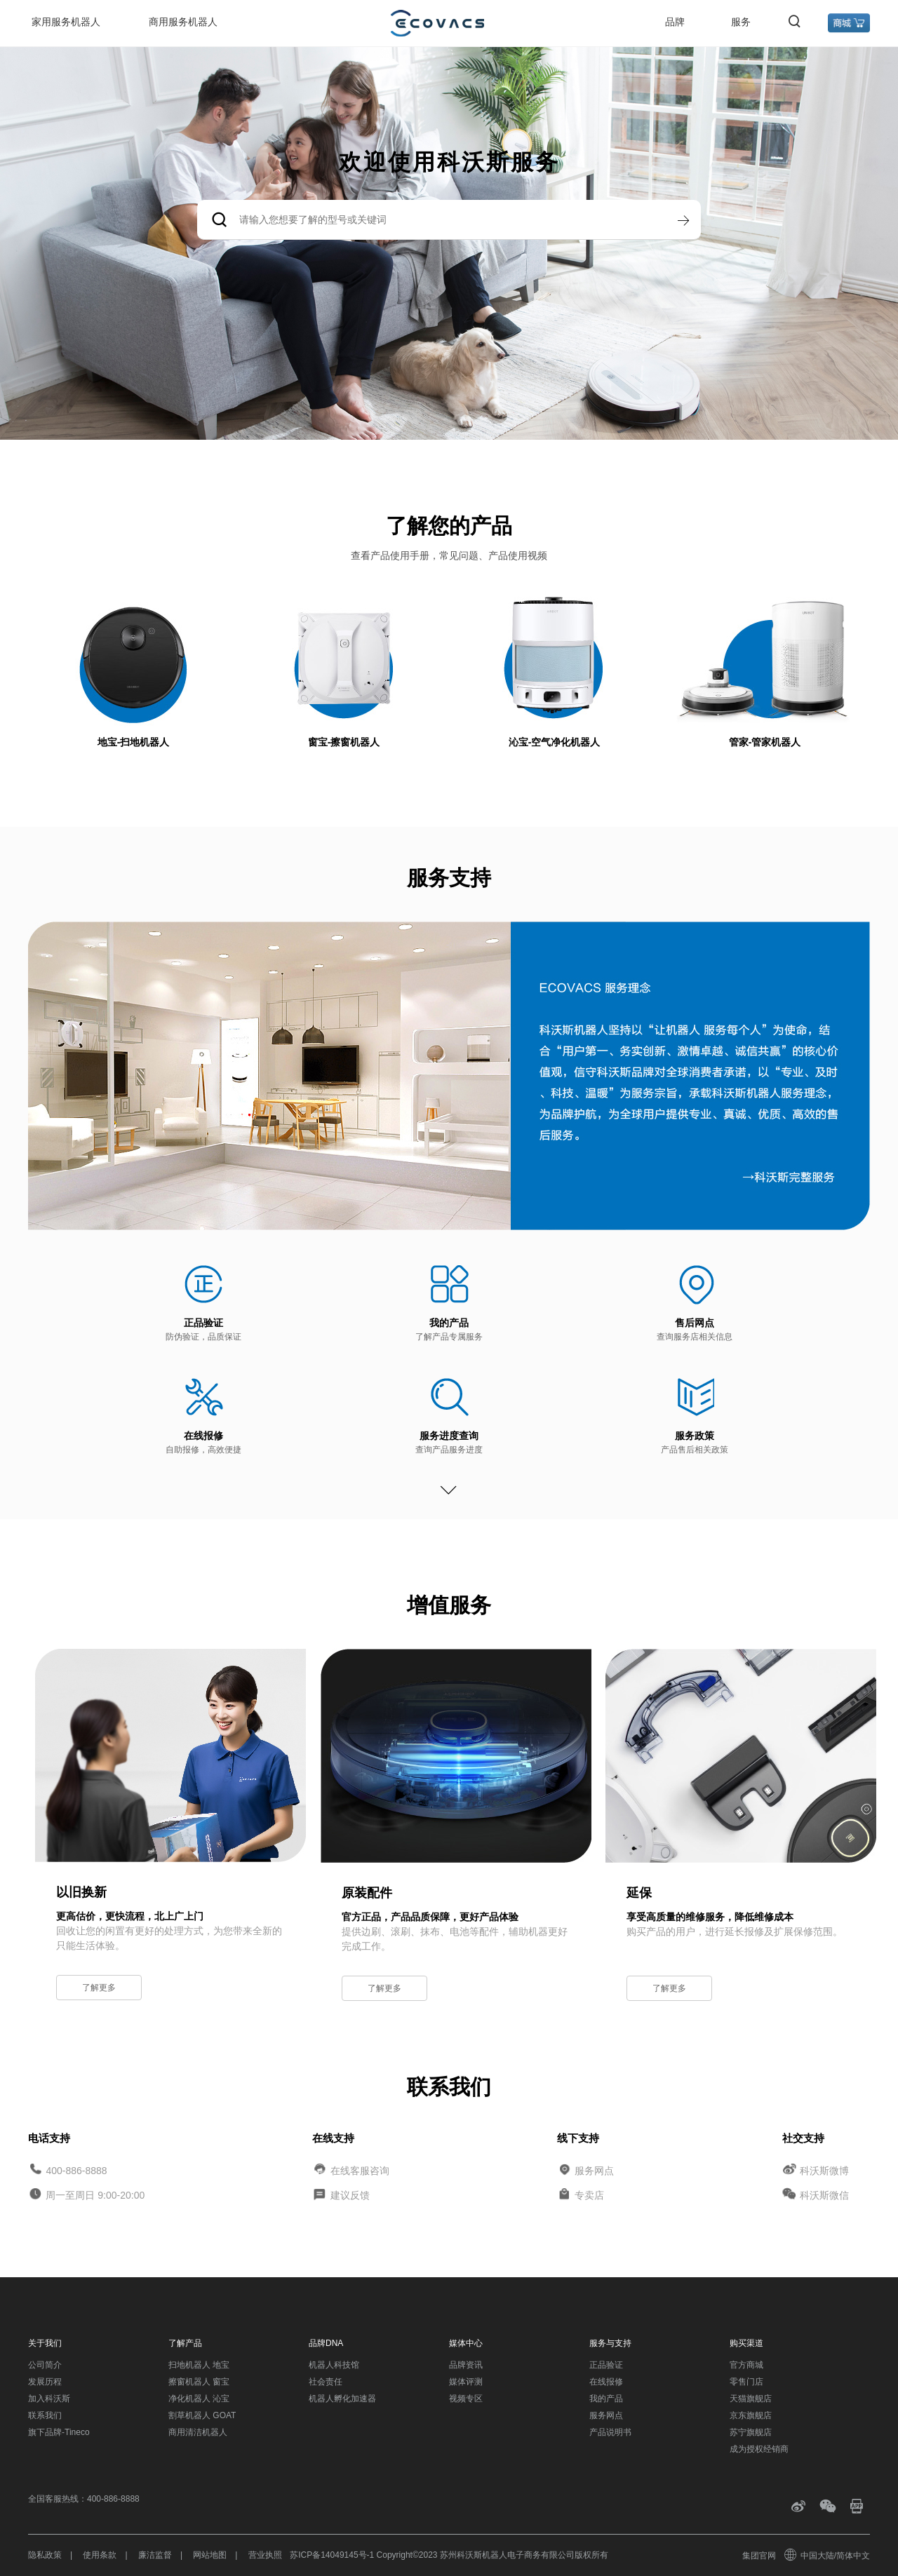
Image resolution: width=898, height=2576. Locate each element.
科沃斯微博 (824, 2170)
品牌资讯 (466, 2365)
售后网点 (694, 1322)
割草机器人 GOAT (202, 2415)
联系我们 (45, 2415)
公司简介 (45, 2365)
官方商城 (746, 2365)
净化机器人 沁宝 (198, 2398)
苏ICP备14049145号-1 (332, 2555)
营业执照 (265, 2555)
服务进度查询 (449, 1435)
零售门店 (746, 2382)
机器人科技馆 (334, 2365)
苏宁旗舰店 (751, 2432)
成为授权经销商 (759, 2449)
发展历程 (45, 2382)
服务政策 (694, 1435)
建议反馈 (350, 2195)
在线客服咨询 (359, 2170)
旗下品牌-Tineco (59, 2432)
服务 (741, 21)
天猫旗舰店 (751, 2398)
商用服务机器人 (183, 21)
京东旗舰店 (751, 2415)
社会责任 (325, 2382)
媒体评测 (466, 2382)
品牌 (675, 21)
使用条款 (99, 2555)
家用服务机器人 (66, 21)
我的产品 (449, 1322)
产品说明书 (610, 2432)
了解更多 (99, 1987)
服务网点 (594, 2170)
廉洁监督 (155, 2555)
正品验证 (203, 1322)
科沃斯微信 (824, 2195)
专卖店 (589, 2195)
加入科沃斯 (49, 2398)
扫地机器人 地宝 (198, 2365)
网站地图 (210, 2555)
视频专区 (466, 2398)
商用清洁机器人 (197, 2432)
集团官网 (759, 2556)
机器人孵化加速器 (342, 2398)
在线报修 (203, 1435)
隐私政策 (45, 2555)
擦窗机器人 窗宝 (198, 2382)
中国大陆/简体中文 (828, 2556)
